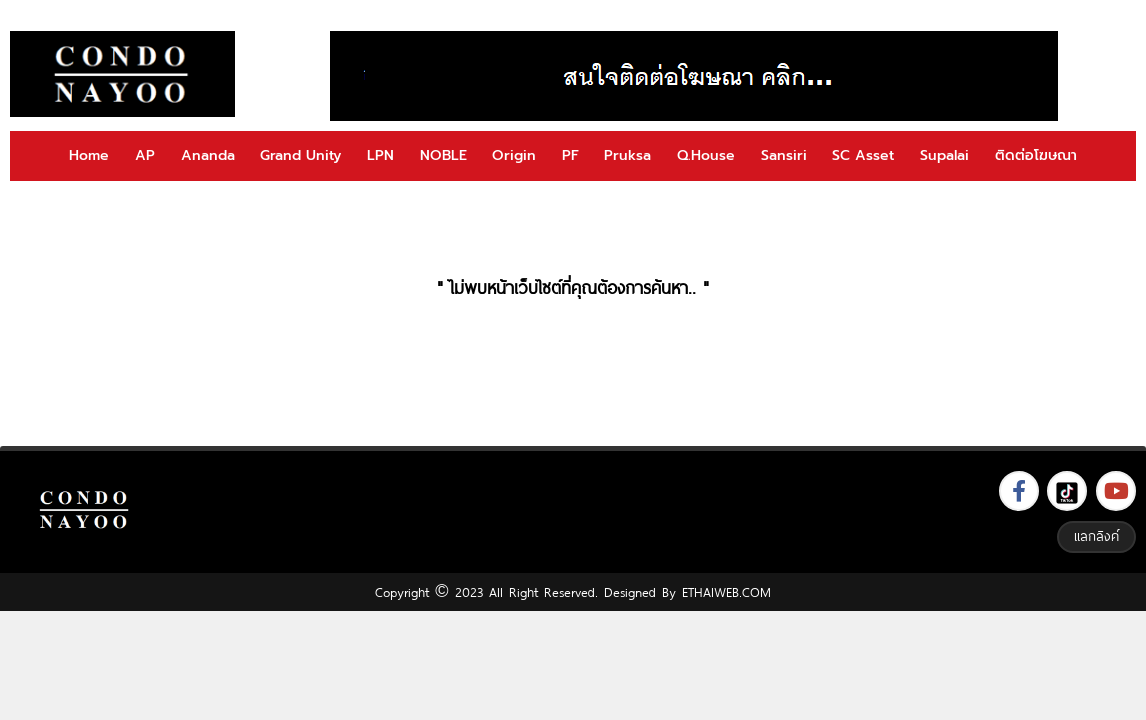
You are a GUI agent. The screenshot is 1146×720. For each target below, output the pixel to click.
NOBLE (443, 155)
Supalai (944, 155)
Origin (514, 155)
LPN (380, 155)
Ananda (208, 155)
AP (145, 155)
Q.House (706, 155)
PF (570, 155)
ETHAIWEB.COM (726, 592)
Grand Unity (300, 155)
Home (89, 155)
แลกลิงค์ (1096, 536)
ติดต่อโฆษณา (1036, 155)
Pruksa (627, 155)
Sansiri (784, 155)
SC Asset (863, 155)
